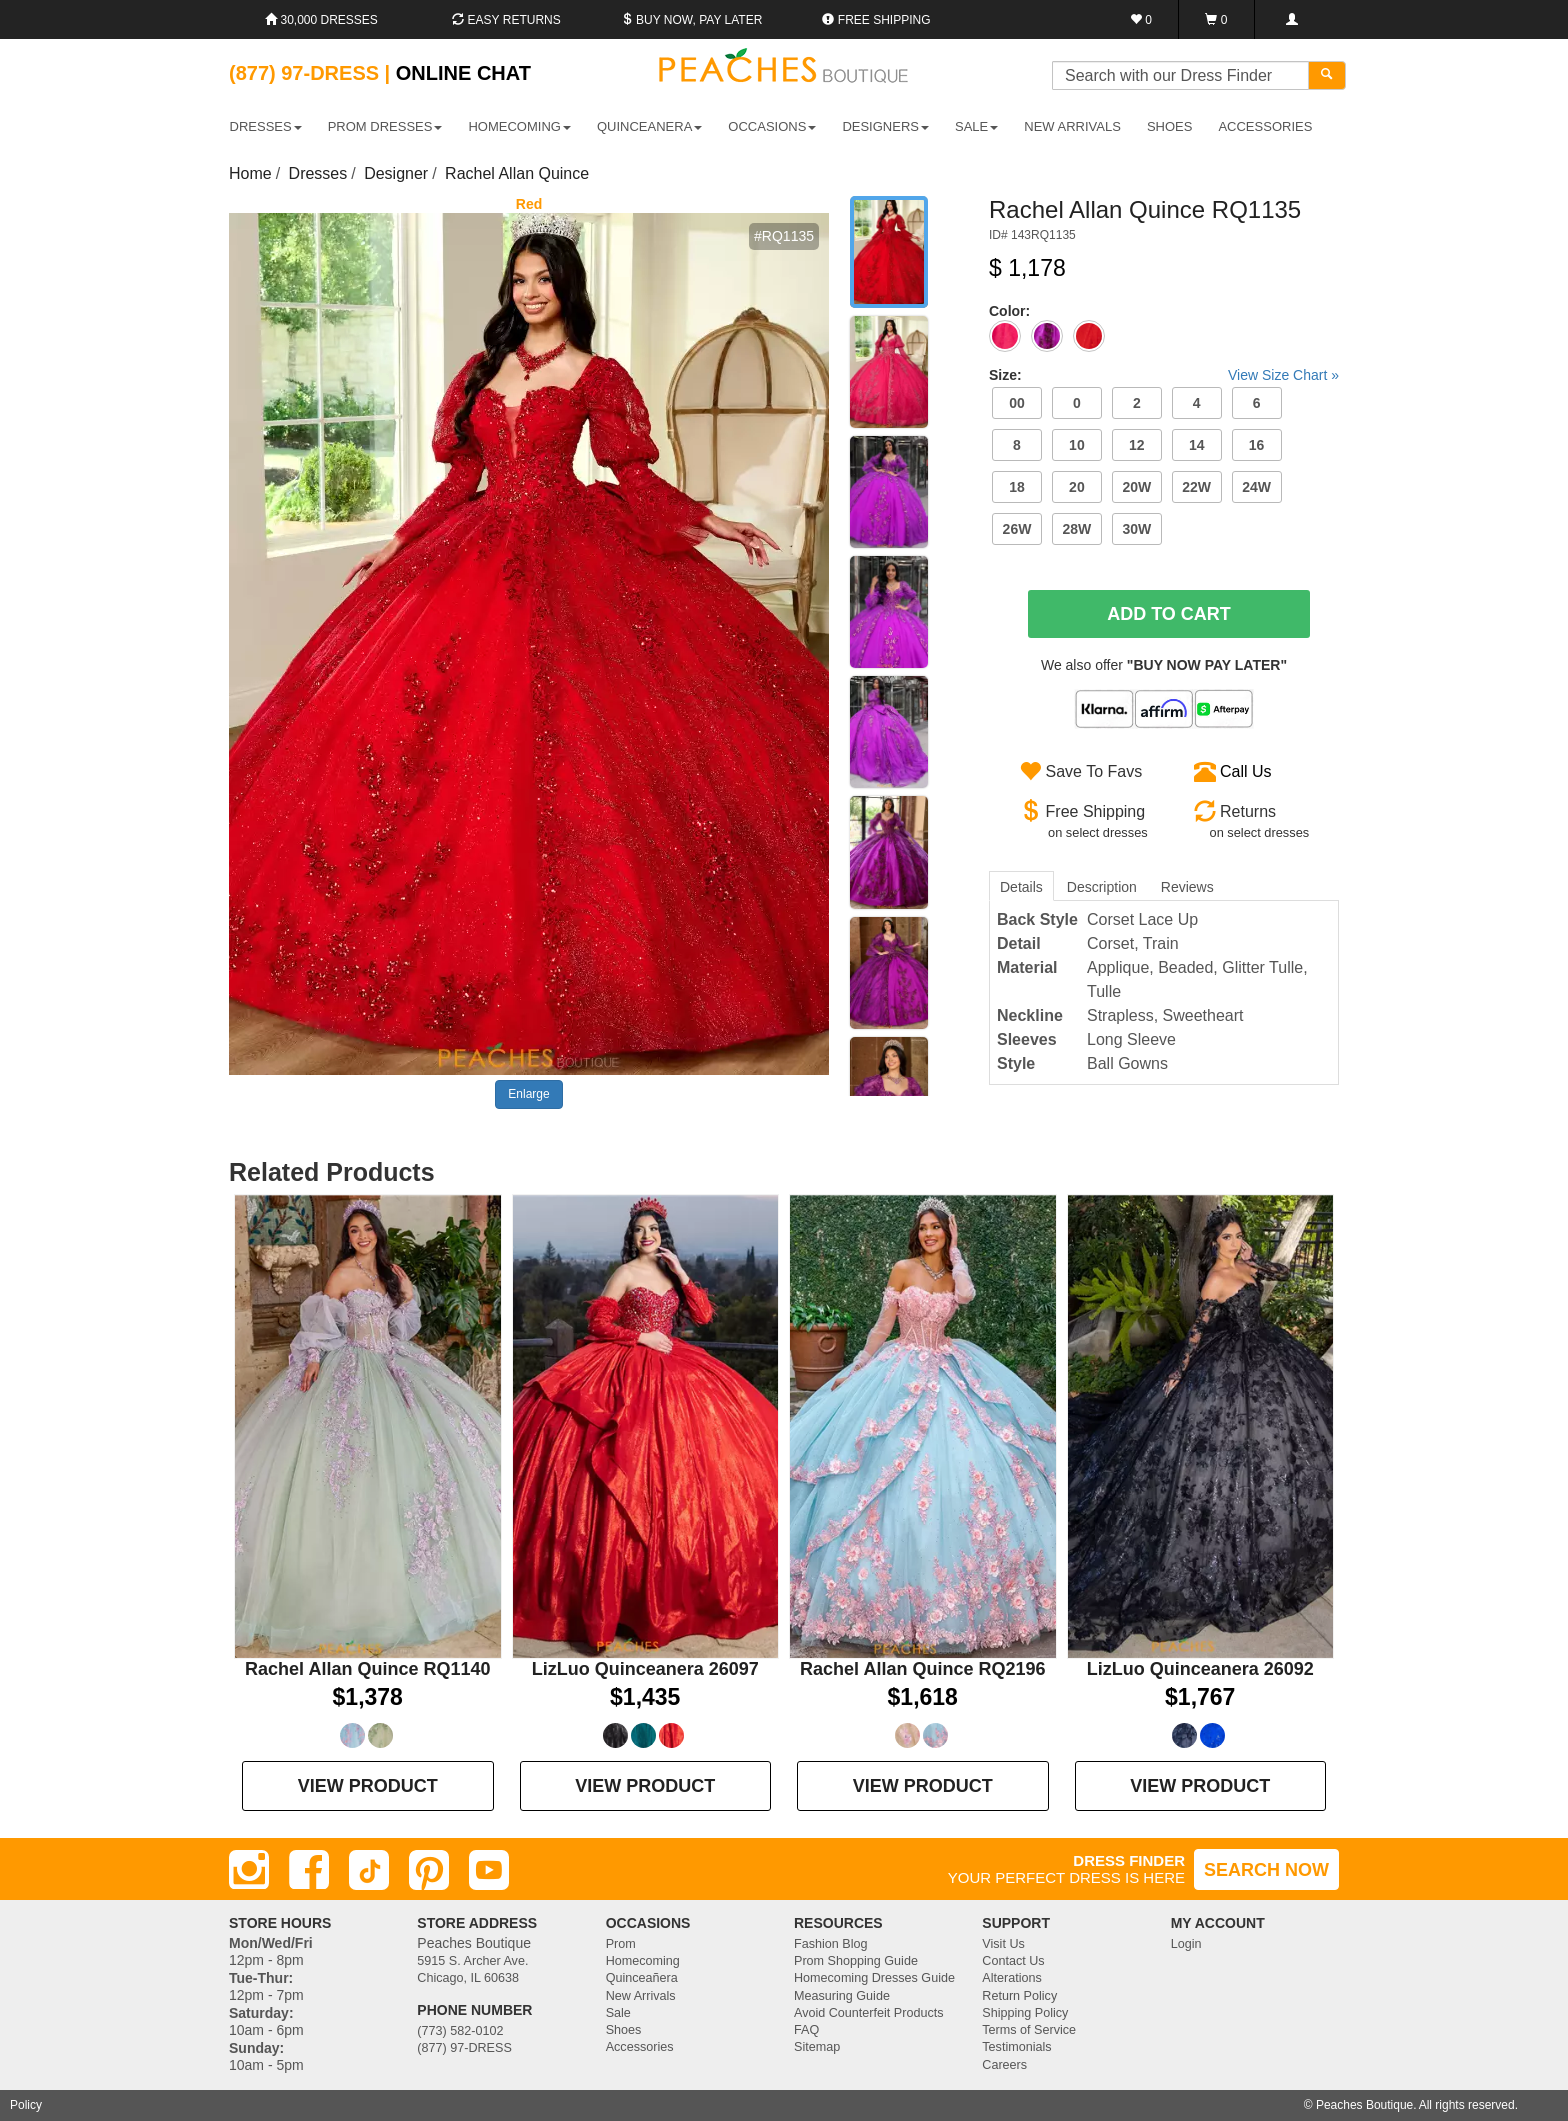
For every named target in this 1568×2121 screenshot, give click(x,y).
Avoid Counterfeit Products (869, 2013)
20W (1136, 487)
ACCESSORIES (1265, 126)
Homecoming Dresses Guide (874, 1978)
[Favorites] (1141, 19)
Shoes (624, 2030)
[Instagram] (249, 1870)
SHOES (1170, 126)
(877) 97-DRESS (464, 2048)
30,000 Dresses (321, 20)
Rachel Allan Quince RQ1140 (367, 1669)
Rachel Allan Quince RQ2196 (922, 1669)
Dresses (318, 173)
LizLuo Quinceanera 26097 (645, 1669)
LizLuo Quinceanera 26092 (1200, 1669)
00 (1017, 403)
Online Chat (463, 73)
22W (1196, 487)
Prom (621, 1944)
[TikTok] (369, 1870)
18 (1017, 487)
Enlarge (528, 1094)
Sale (618, 2013)
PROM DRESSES (385, 126)
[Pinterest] (429, 1870)
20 (1077, 487)
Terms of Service (1029, 2030)
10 (1077, 445)
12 (1137, 445)
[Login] (1291, 19)
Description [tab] (1102, 887)
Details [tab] (1021, 887)
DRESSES (266, 126)
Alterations (1012, 1978)
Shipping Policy (1025, 2013)
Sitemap (817, 2047)
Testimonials (1016, 2047)
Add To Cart (1169, 614)
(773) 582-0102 (460, 2031)
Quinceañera (642, 1978)
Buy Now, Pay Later (692, 20)
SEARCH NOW (1266, 1870)
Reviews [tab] (1187, 887)
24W (1256, 487)
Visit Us (1003, 1944)
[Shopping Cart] (1216, 19)
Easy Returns (506, 20)
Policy (26, 2105)
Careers (1004, 2065)
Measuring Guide (842, 1996)
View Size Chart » (1283, 375)
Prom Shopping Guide (856, 1961)
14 (1197, 445)
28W (1076, 529)
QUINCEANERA (649, 126)
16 (1257, 445)
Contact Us (1013, 1961)
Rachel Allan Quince (517, 173)
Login (1186, 1944)
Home (250, 173)
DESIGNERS (885, 126)
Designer (396, 173)
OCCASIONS (772, 126)
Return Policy (1019, 1996)
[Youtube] (489, 1870)
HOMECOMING (519, 126)
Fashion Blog (831, 1944)
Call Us (1246, 771)
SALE (976, 126)
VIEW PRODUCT (368, 1786)
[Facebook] (309, 1870)
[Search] (1327, 75)
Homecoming (643, 1961)
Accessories (640, 2047)
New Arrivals (1072, 126)
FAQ (806, 2030)
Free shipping (876, 20)
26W (1017, 529)
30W (1136, 529)
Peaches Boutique (1364, 2105)
